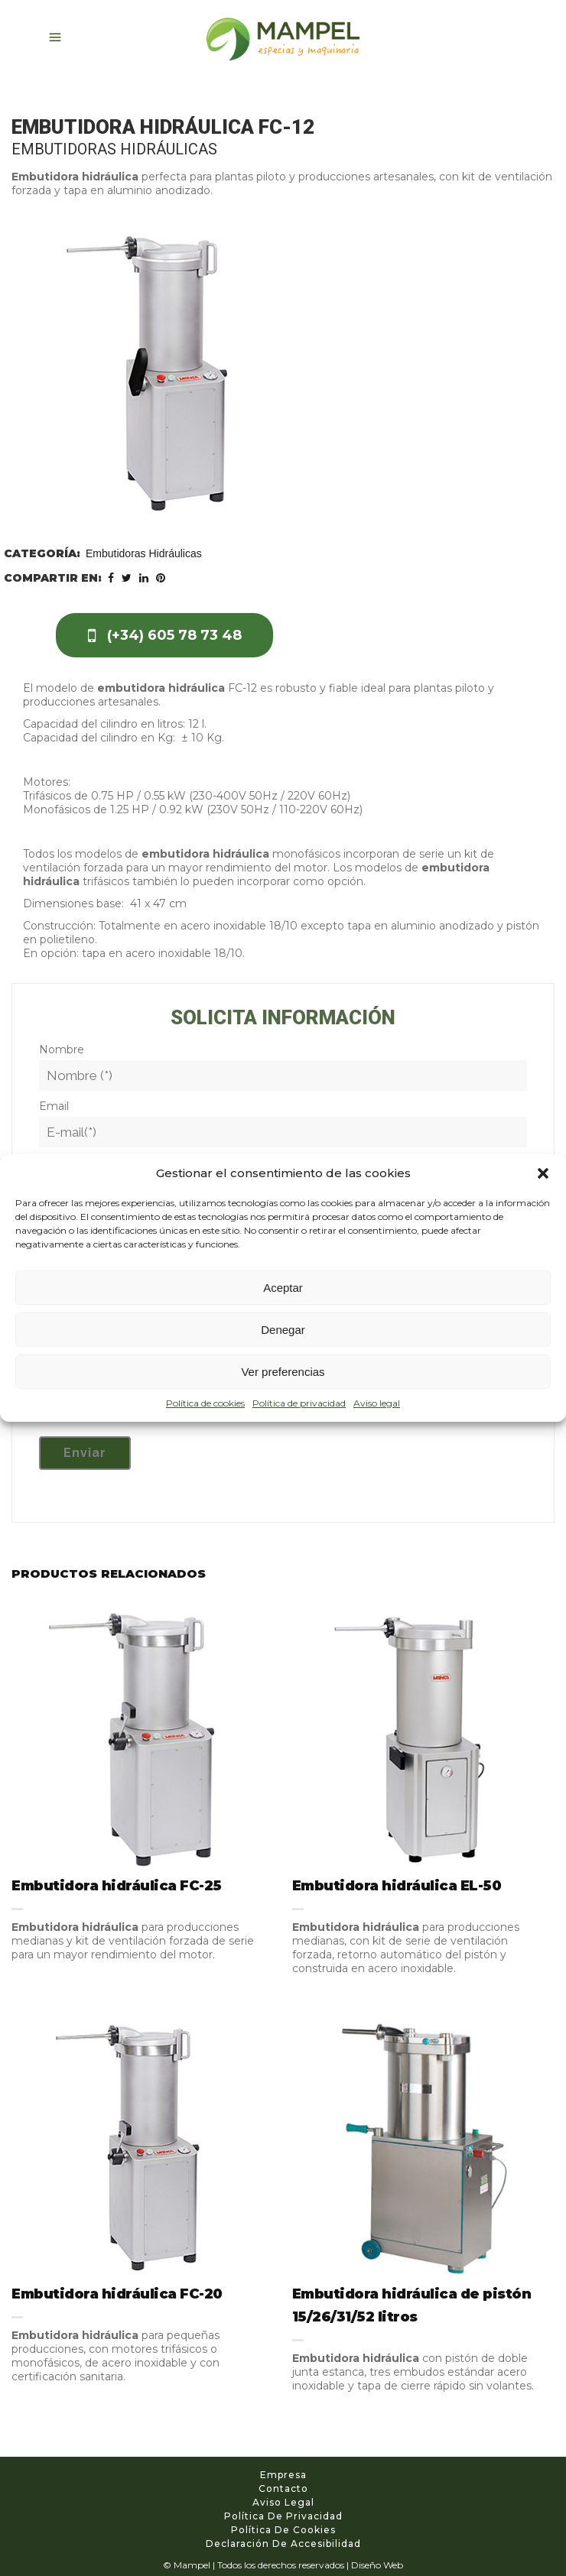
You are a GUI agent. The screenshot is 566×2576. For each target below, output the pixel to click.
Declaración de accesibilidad (283, 2543)
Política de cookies (205, 1403)
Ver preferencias (282, 1371)
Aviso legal (376, 1403)
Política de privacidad (299, 1403)
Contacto (283, 2488)
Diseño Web (377, 2565)
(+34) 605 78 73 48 (165, 635)
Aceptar (283, 1287)
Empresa (283, 2474)
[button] (543, 1173)
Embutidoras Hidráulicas (144, 553)
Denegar (283, 1329)
